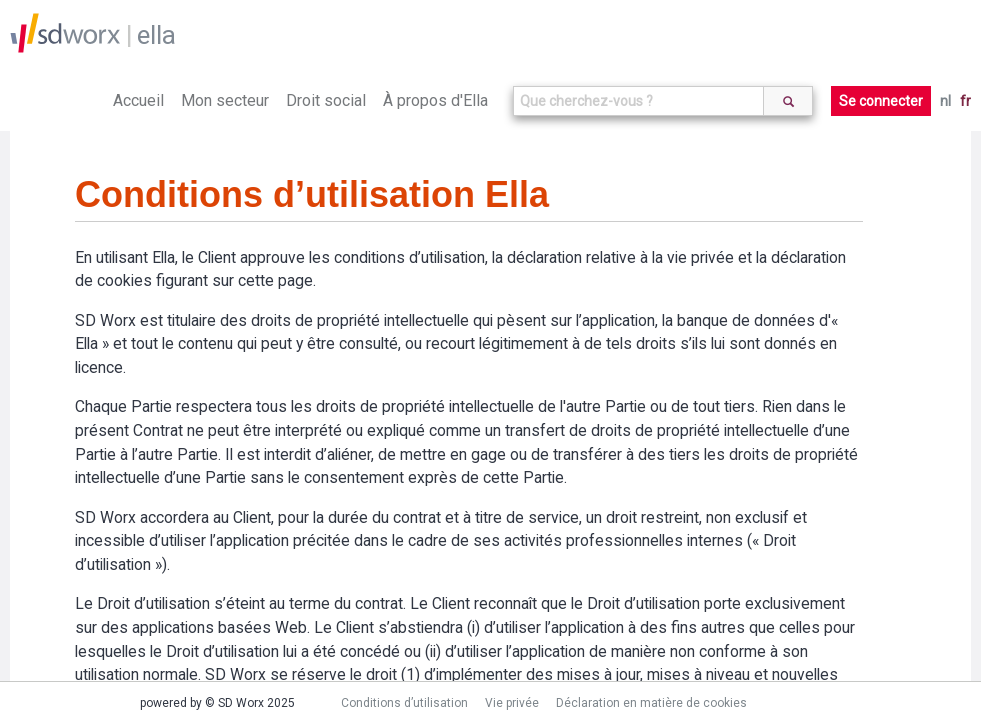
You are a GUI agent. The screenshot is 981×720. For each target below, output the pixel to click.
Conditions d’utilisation (404, 703)
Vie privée (512, 703)
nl (945, 101)
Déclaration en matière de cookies (651, 703)
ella (156, 35)
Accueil (138, 100)
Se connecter (881, 101)
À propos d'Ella (435, 100)
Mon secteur (225, 100)
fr (965, 101)
